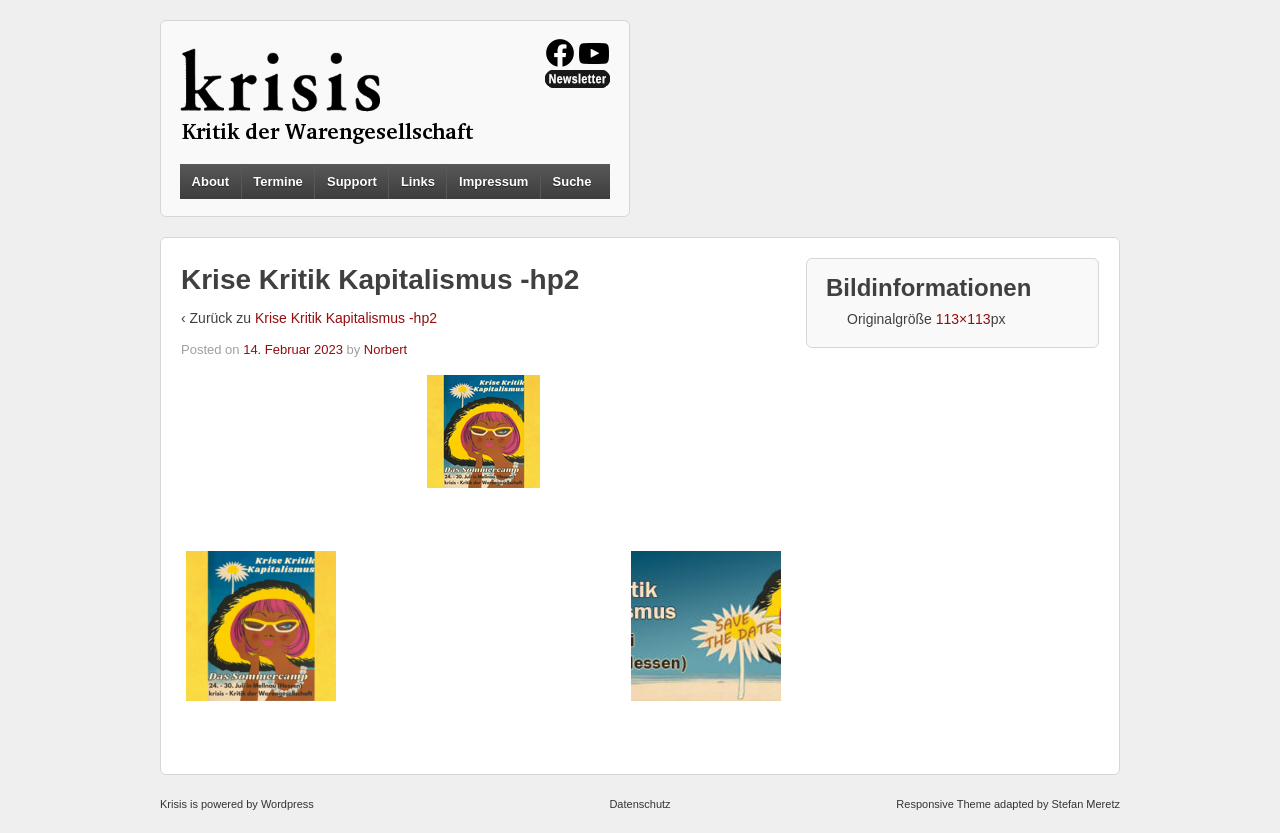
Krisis (173, 804)
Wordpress (287, 804)
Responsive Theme (943, 804)
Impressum (493, 181)
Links (418, 181)
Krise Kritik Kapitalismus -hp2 (346, 318)
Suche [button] (572, 182)
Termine (278, 181)
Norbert (385, 349)
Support (352, 181)
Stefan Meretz (1085, 804)
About (211, 181)
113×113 (963, 319)
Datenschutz (639, 804)
